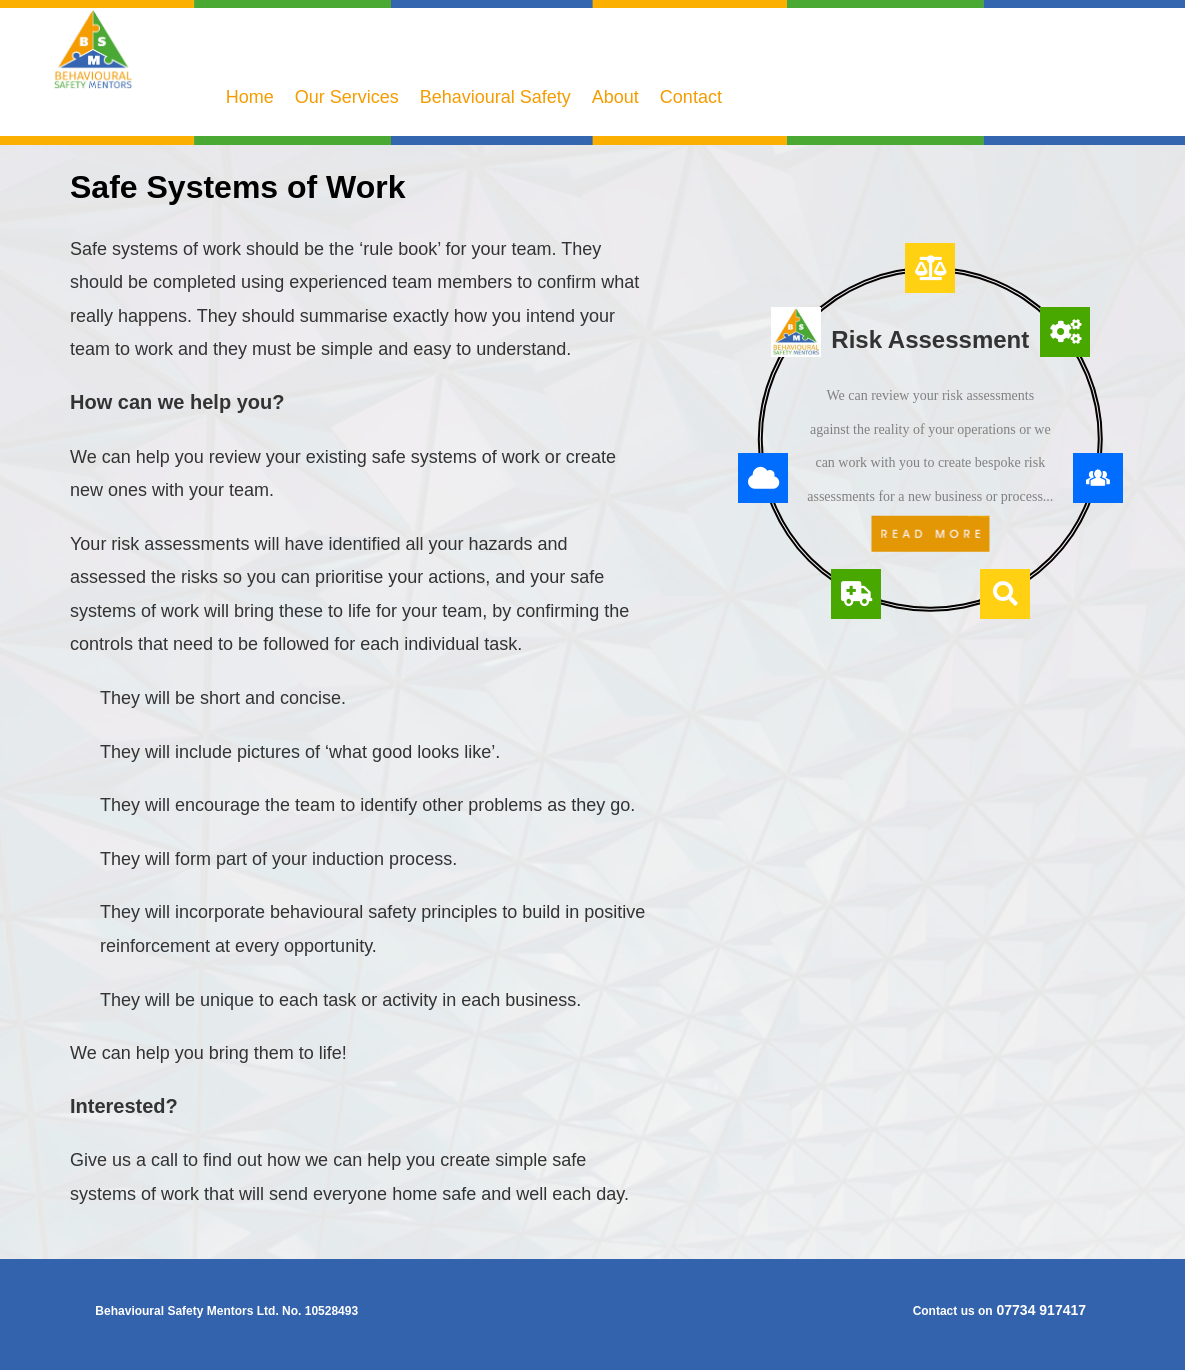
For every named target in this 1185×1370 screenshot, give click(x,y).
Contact (691, 97)
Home (250, 97)
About (615, 97)
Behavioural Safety (495, 97)
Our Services (347, 97)
